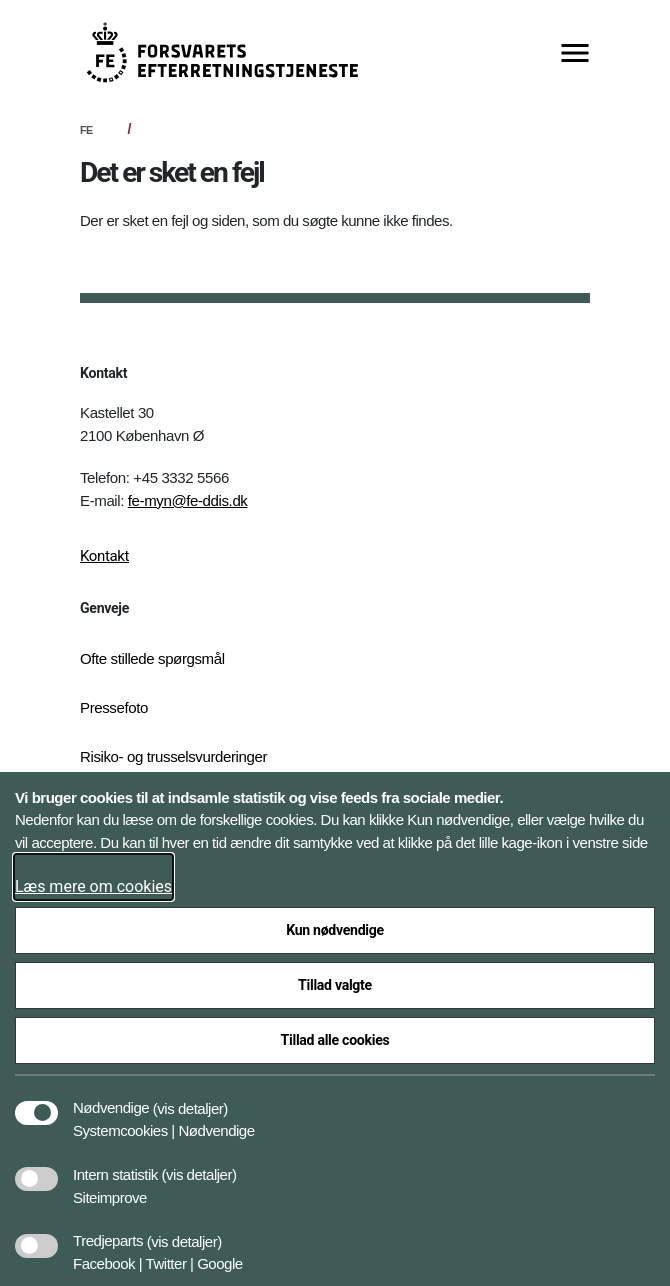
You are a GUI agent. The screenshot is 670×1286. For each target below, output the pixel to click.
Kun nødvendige (335, 930)
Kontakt (104, 556)
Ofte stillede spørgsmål (152, 658)
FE (86, 130)
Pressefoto (114, 707)
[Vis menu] (575, 54)
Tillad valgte (335, 985)
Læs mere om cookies (93, 886)
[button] (190, 1098)
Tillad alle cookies (335, 1040)
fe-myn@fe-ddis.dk (188, 500)
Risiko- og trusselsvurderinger (173, 756)
